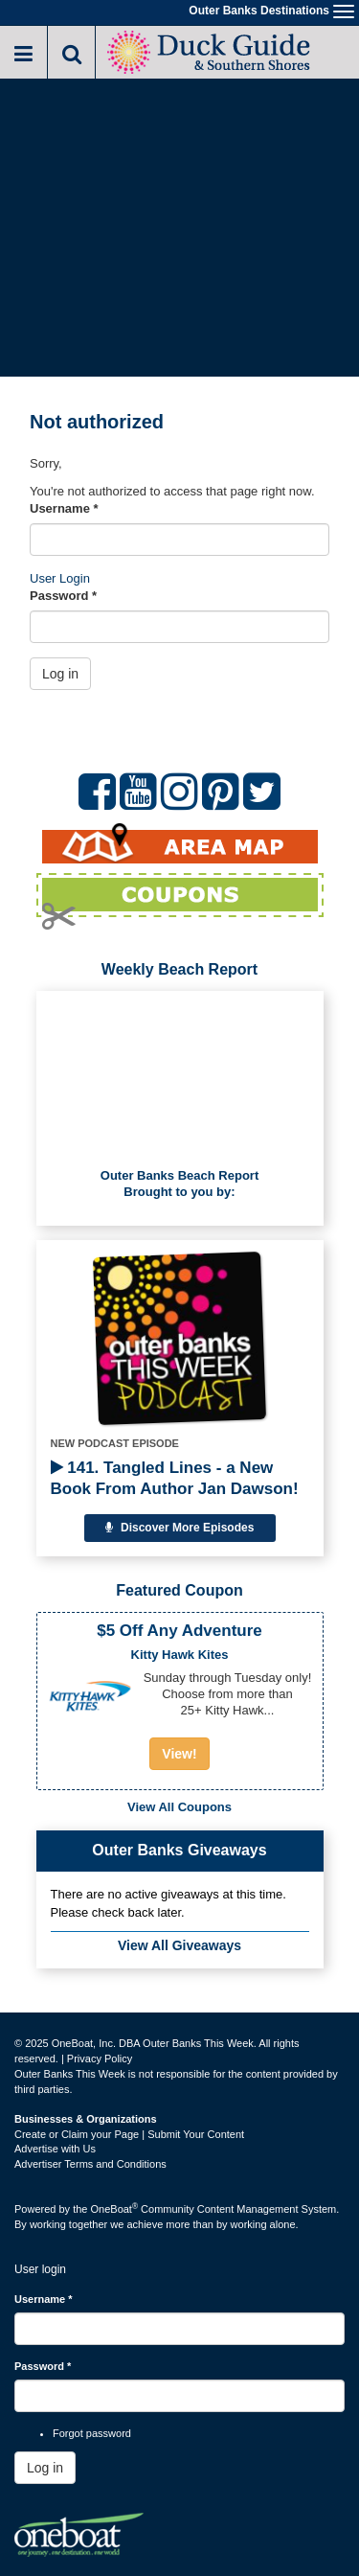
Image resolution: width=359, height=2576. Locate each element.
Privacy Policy (99, 2058)
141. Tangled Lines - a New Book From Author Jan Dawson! (175, 1478)
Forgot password (92, 2433)
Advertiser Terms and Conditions (90, 2164)
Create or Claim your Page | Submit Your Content (129, 2134)
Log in (60, 673)
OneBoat (115, 2209)
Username (64, 508)
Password (63, 595)
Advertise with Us (55, 2148)
